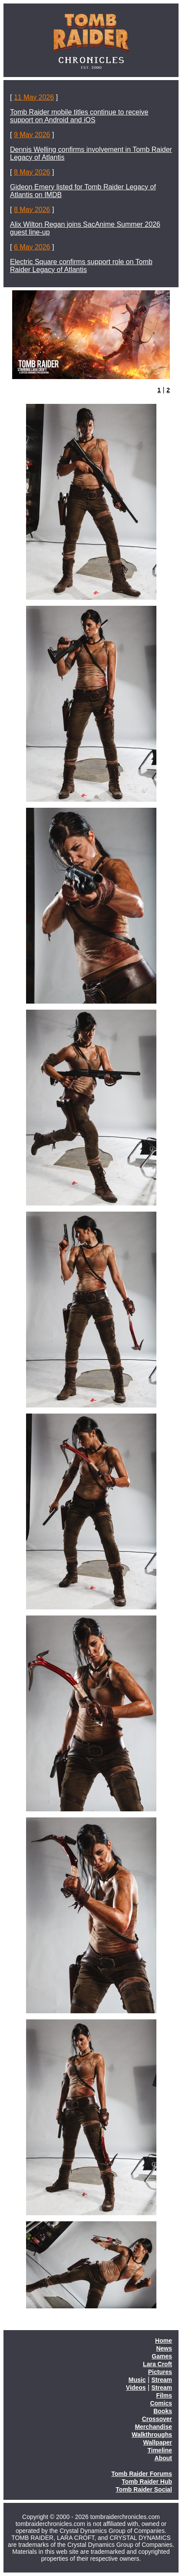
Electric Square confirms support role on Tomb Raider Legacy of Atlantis (81, 265)
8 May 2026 (32, 172)
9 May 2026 (32, 134)
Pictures (160, 2371)
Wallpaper (157, 2442)
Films (164, 2395)
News (164, 2348)
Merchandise (153, 2426)
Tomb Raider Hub (147, 2481)
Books (162, 2411)
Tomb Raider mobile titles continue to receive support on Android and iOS (79, 116)
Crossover (157, 2418)
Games (162, 2356)
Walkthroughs (152, 2434)
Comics (161, 2403)
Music (137, 2379)
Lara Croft (157, 2364)
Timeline (159, 2450)
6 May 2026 (32, 247)
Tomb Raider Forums (141, 2473)
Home (163, 2340)
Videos (136, 2387)
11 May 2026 (34, 97)
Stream (162, 2379)
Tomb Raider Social (144, 2489)
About (163, 2458)
